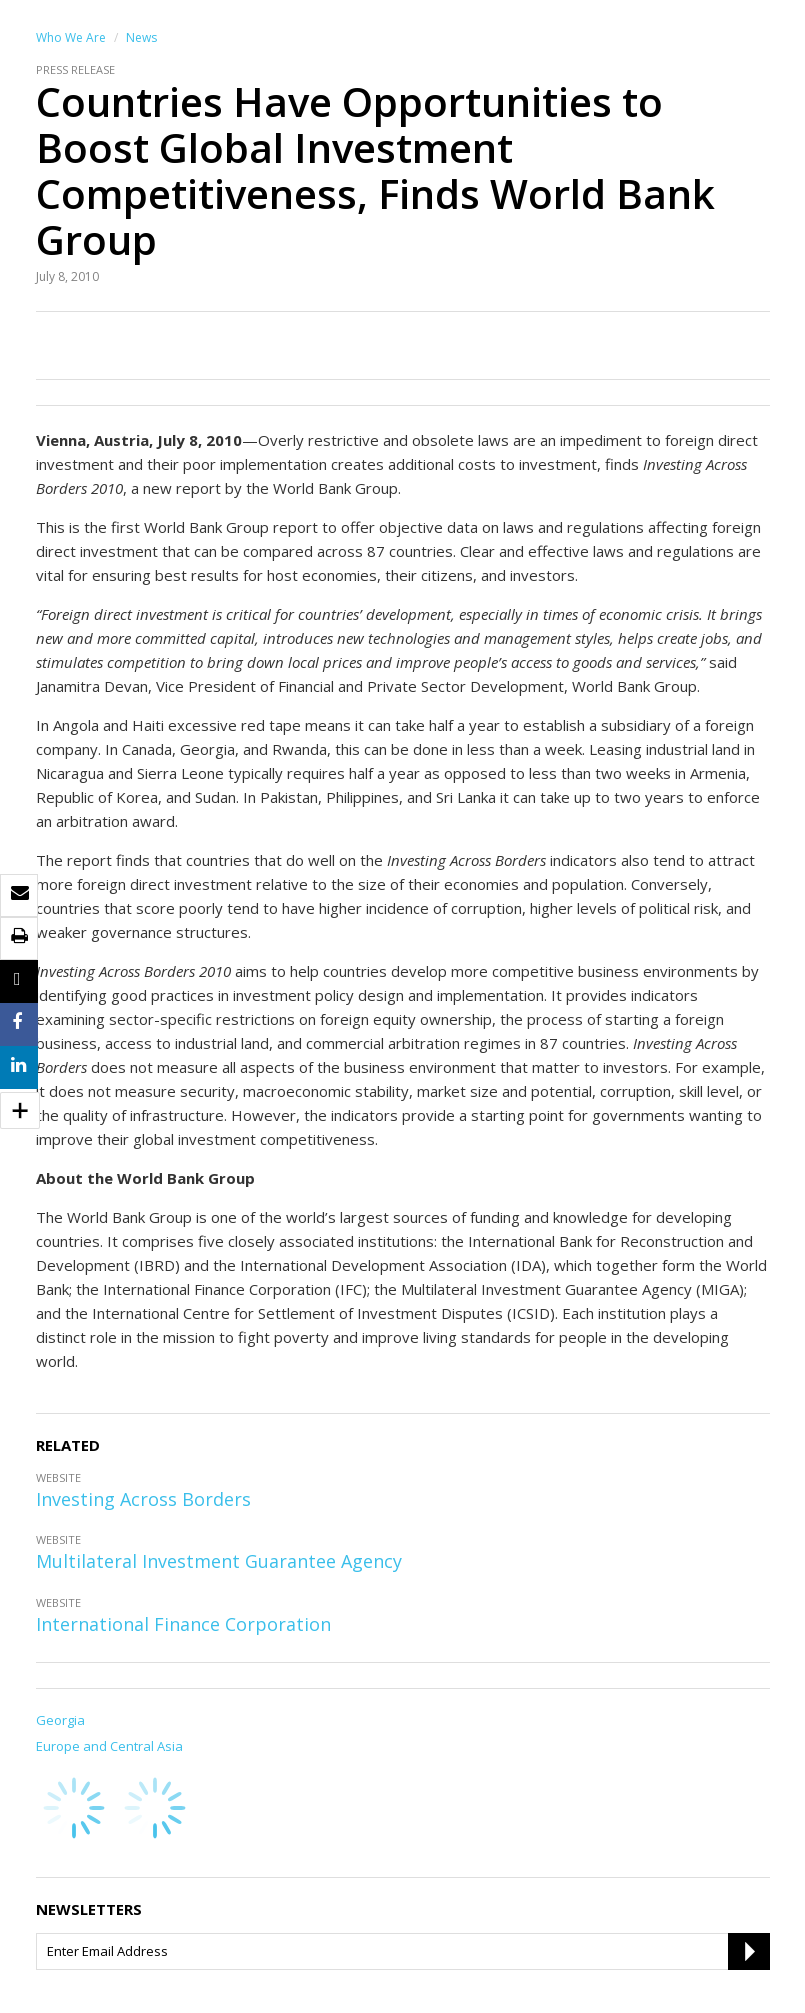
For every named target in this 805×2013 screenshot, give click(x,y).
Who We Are (71, 37)
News (141, 37)
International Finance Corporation (183, 1624)
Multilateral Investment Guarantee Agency (219, 1561)
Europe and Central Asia (109, 1746)
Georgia (60, 1720)
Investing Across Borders (143, 1499)
